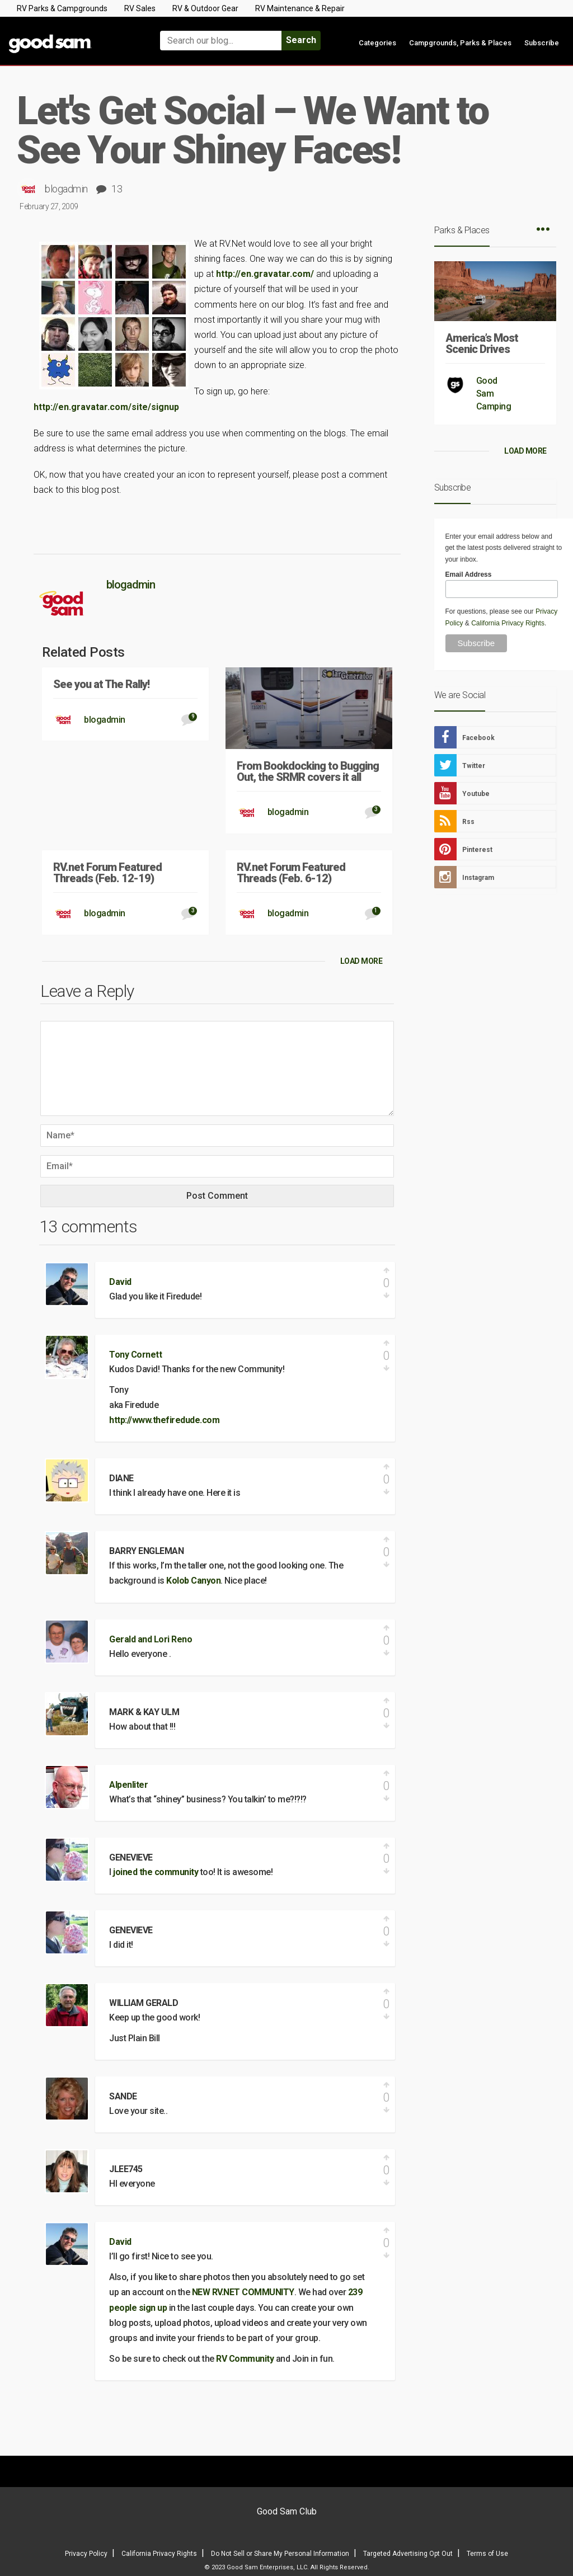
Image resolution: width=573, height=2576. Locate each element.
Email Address (468, 574)
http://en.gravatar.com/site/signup (106, 407)
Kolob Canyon (193, 1580)
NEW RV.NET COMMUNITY (243, 2292)
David (120, 1282)
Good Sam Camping (493, 393)
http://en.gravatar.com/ (265, 274)
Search (301, 40)
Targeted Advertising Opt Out (408, 2554)
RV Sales (140, 8)
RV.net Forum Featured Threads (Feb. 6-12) (291, 872)
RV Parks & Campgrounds (62, 8)
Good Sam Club (287, 2511)
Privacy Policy (86, 2554)
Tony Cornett (135, 1354)
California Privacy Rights (507, 623)
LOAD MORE (361, 961)
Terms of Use (487, 2554)
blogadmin (66, 189)
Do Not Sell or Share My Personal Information (280, 2554)
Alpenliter (128, 1784)
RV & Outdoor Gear (205, 8)
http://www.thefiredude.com (164, 1420)
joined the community (155, 1872)
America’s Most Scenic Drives (481, 343)
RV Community (246, 2358)
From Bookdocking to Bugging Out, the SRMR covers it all (308, 771)
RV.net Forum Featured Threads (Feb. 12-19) (107, 872)
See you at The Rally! (101, 684)
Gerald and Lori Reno (150, 1639)
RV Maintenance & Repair (300, 8)
